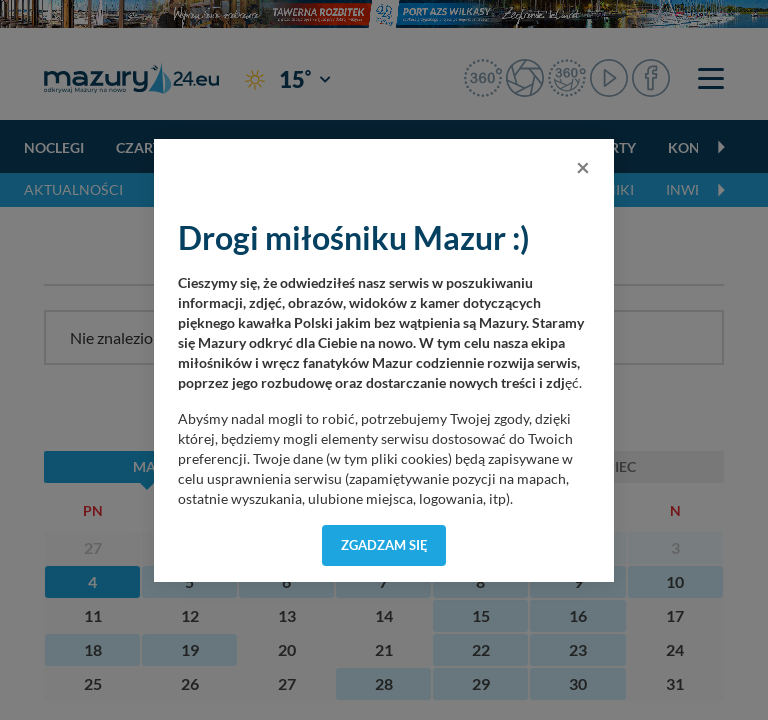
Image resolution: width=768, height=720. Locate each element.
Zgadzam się (384, 545)
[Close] (583, 167)
